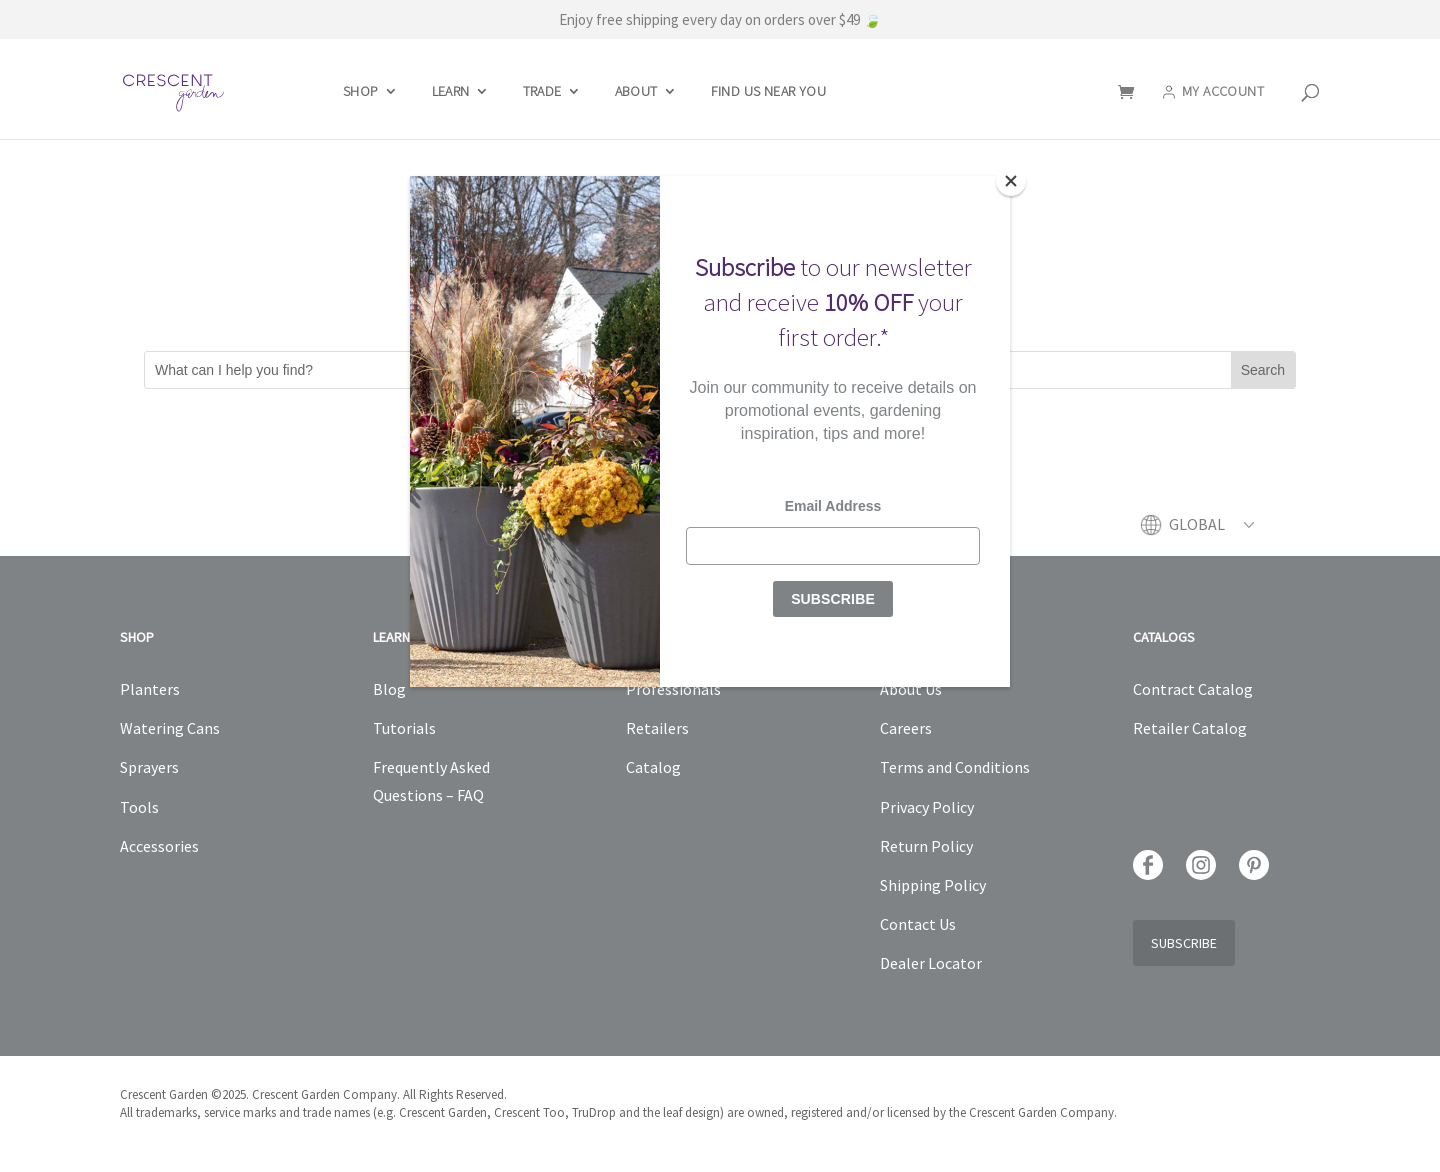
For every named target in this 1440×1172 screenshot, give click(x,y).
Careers (906, 728)
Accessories (159, 846)
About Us (911, 689)
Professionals (673, 689)
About (636, 92)
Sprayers (149, 767)
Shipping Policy (933, 885)
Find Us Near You (768, 92)
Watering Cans (170, 728)
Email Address (833, 506)
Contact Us (918, 924)
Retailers (657, 728)
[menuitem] (1211, 535)
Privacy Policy (927, 807)
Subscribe (1184, 943)
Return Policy (926, 846)
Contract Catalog (1193, 689)
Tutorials (404, 728)
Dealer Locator (931, 963)
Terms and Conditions (955, 767)
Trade (542, 92)
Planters (150, 689)
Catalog (653, 767)
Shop (361, 92)
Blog (389, 689)
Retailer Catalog (1190, 728)
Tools (139, 807)
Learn (451, 92)
